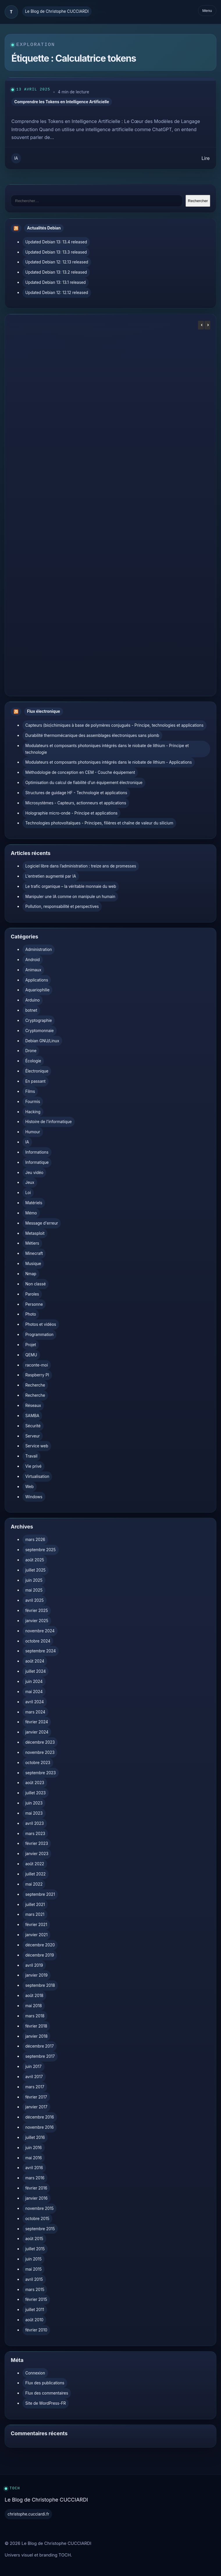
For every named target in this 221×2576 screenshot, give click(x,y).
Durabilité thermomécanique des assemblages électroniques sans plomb (92, 735)
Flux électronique (43, 711)
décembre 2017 (39, 2046)
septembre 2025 (40, 1549)
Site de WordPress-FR (45, 2403)
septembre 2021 (40, 1894)
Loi (28, 1192)
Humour (32, 1132)
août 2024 (34, 1661)
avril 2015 (34, 2279)
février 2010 (36, 2330)
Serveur (32, 1436)
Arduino (32, 1000)
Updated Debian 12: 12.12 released (56, 292)
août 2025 (34, 1560)
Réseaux (33, 1405)
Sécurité (33, 1426)
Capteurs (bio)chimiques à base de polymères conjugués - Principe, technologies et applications (114, 725)
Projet (30, 1344)
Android (32, 959)
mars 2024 (35, 1712)
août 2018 (34, 1995)
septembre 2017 (40, 2056)
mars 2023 (35, 1833)
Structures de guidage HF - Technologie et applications (76, 792)
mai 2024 (34, 1691)
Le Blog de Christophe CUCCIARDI (57, 11)
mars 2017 (34, 2087)
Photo (30, 1314)
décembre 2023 (40, 1742)
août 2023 (34, 1782)
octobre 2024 (37, 1641)
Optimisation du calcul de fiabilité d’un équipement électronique (83, 782)
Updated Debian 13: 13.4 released (56, 242)
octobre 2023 (37, 1762)
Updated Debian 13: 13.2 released (56, 272)
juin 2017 (33, 2066)
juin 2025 (33, 1580)
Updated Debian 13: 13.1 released (55, 282)
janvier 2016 (36, 2198)
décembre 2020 (40, 1945)
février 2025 (36, 1610)
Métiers (32, 1243)
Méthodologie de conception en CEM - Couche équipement (80, 772)
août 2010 (34, 2319)
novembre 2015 (39, 2208)
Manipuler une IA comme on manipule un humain (70, 896)
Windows (33, 1496)
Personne (34, 1304)
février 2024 (36, 1722)
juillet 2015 (35, 2249)
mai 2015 (33, 2269)
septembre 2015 (40, 2228)
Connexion (35, 2373)
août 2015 (34, 2238)
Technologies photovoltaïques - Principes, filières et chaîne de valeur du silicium (99, 823)
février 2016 (36, 2188)
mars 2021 (34, 1914)
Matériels (33, 1202)
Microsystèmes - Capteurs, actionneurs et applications (75, 803)
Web (29, 1486)
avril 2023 (34, 1823)
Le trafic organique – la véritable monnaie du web (70, 886)
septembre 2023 (40, 1772)
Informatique (37, 1162)
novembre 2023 (39, 1752)
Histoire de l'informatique (48, 1121)
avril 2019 (34, 1965)
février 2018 (36, 2026)
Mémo (31, 1213)
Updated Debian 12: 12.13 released (56, 262)
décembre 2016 (39, 2117)
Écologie (33, 1061)
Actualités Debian (44, 228)
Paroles (32, 1294)
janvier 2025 (36, 1620)
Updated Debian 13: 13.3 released (56, 252)
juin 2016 (33, 2147)
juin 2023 (33, 1803)
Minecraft (34, 1253)
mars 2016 (34, 2178)
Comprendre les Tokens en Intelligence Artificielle (61, 101)
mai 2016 (33, 2157)
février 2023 (36, 1843)
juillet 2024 (35, 1671)
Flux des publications (44, 2383)
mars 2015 (34, 2289)
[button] (207, 325)
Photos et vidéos (40, 1324)
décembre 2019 (39, 1955)
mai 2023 (34, 1813)
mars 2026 (35, 1539)
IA (16, 158)
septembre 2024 (40, 1651)
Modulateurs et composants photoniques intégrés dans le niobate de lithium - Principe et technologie (107, 749)
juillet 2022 (35, 1874)
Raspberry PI (37, 1375)
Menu (207, 10)
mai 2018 (33, 2005)
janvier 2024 (36, 1732)
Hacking (32, 1111)
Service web (36, 1446)
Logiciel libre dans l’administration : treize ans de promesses (80, 866)
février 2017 (36, 2097)
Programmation (39, 1334)
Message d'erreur (41, 1223)
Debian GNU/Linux (42, 1040)
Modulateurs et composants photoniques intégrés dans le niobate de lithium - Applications (108, 762)
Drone (30, 1050)
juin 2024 (34, 1681)
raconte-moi (36, 1365)
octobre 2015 (37, 2218)
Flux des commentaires (46, 2393)
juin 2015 (33, 2259)
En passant (35, 1081)
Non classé (35, 1284)
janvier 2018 (36, 2036)
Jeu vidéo (34, 1172)
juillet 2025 (35, 1570)
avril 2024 (34, 1701)
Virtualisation (37, 1476)
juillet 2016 (35, 2137)
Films (30, 1091)
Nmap (30, 1273)
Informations (37, 1152)
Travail (31, 1456)
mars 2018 (34, 2016)
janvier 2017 (36, 2107)
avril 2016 (34, 2167)
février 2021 (36, 1924)
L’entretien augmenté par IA (50, 876)
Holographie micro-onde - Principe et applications (71, 813)
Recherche (35, 1385)
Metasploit (34, 1233)
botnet (31, 1010)
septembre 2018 (40, 1985)
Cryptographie (38, 1020)
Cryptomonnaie (39, 1030)
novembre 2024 (40, 1631)
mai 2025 (33, 1590)
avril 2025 (34, 1600)
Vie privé (33, 1466)
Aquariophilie (37, 990)
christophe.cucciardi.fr (28, 2514)
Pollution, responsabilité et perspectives (62, 906)
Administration (38, 949)
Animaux (33, 970)
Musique (33, 1263)
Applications (36, 980)
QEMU (31, 1355)
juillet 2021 (35, 1904)
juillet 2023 (35, 1793)
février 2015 (36, 2299)
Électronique (36, 1071)
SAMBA (32, 1415)
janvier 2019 (36, 1975)
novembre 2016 (39, 2127)
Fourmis (32, 1101)
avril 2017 (34, 2076)
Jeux (29, 1182)
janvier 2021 (36, 1934)
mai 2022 (33, 1884)
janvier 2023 (36, 1853)
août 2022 (34, 1863)
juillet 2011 (34, 2309)
